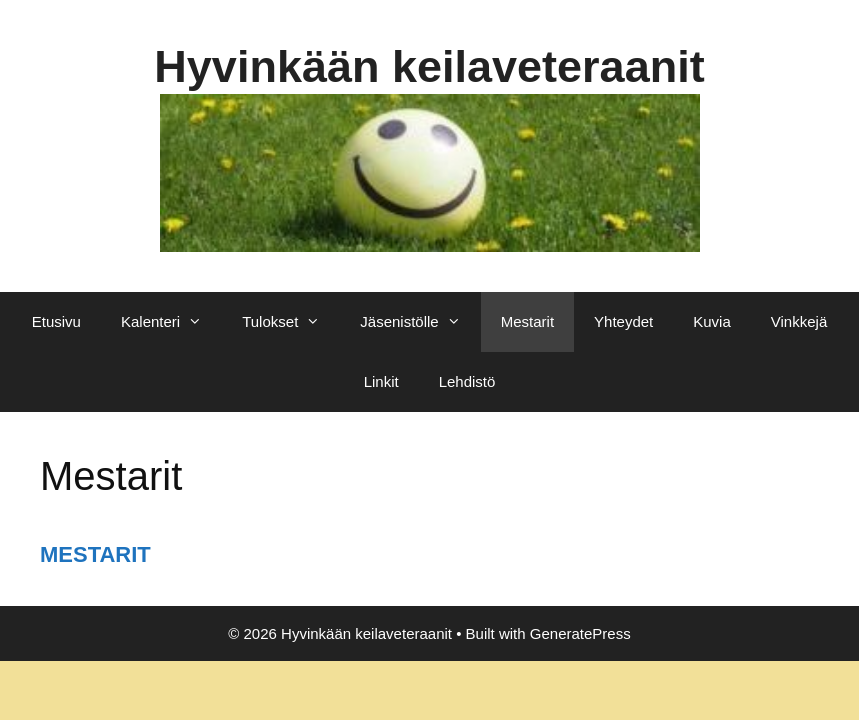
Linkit (381, 381)
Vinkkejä (799, 321)
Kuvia (712, 321)
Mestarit (527, 321)
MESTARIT (95, 554)
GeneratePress (580, 633)
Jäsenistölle (420, 322)
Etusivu (56, 321)
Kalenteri (171, 322)
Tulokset (291, 322)
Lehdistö (467, 381)
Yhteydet (623, 321)
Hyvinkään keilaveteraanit (429, 66)
